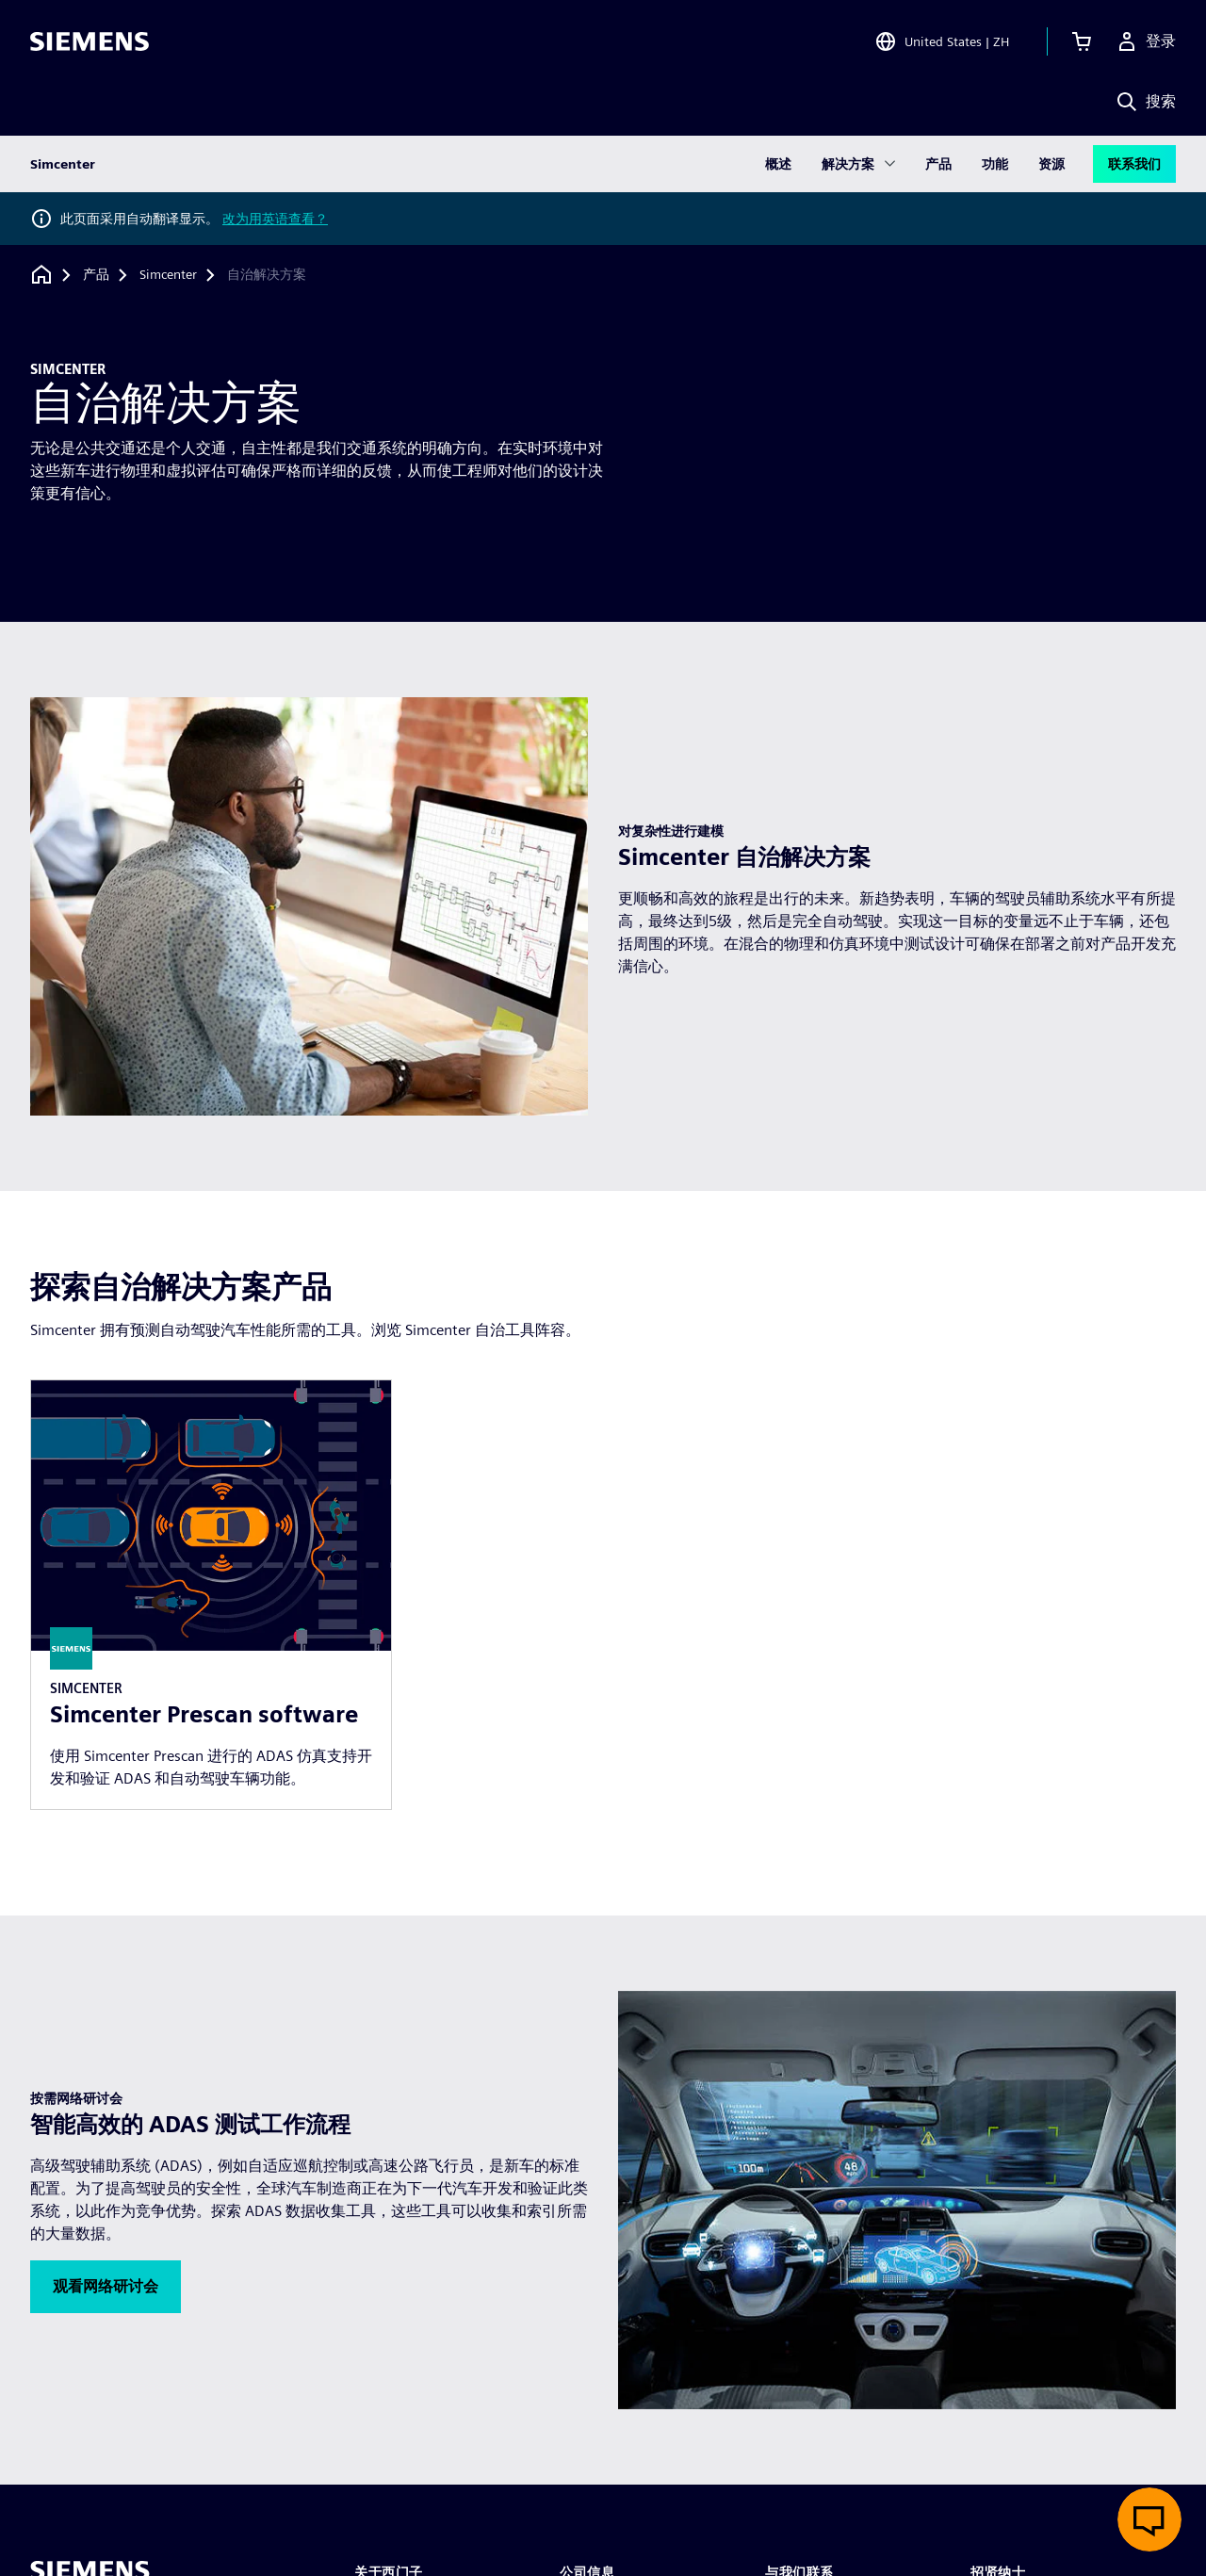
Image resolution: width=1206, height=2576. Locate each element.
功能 (995, 163)
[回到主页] (41, 274)
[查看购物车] (1081, 41)
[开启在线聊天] (1149, 2519)
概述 (778, 163)
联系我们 (1134, 163)
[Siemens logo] (89, 41)
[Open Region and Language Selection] (942, 41)
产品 (938, 163)
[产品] (96, 275)
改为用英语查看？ (275, 218)
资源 (1051, 163)
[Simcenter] (168, 275)
